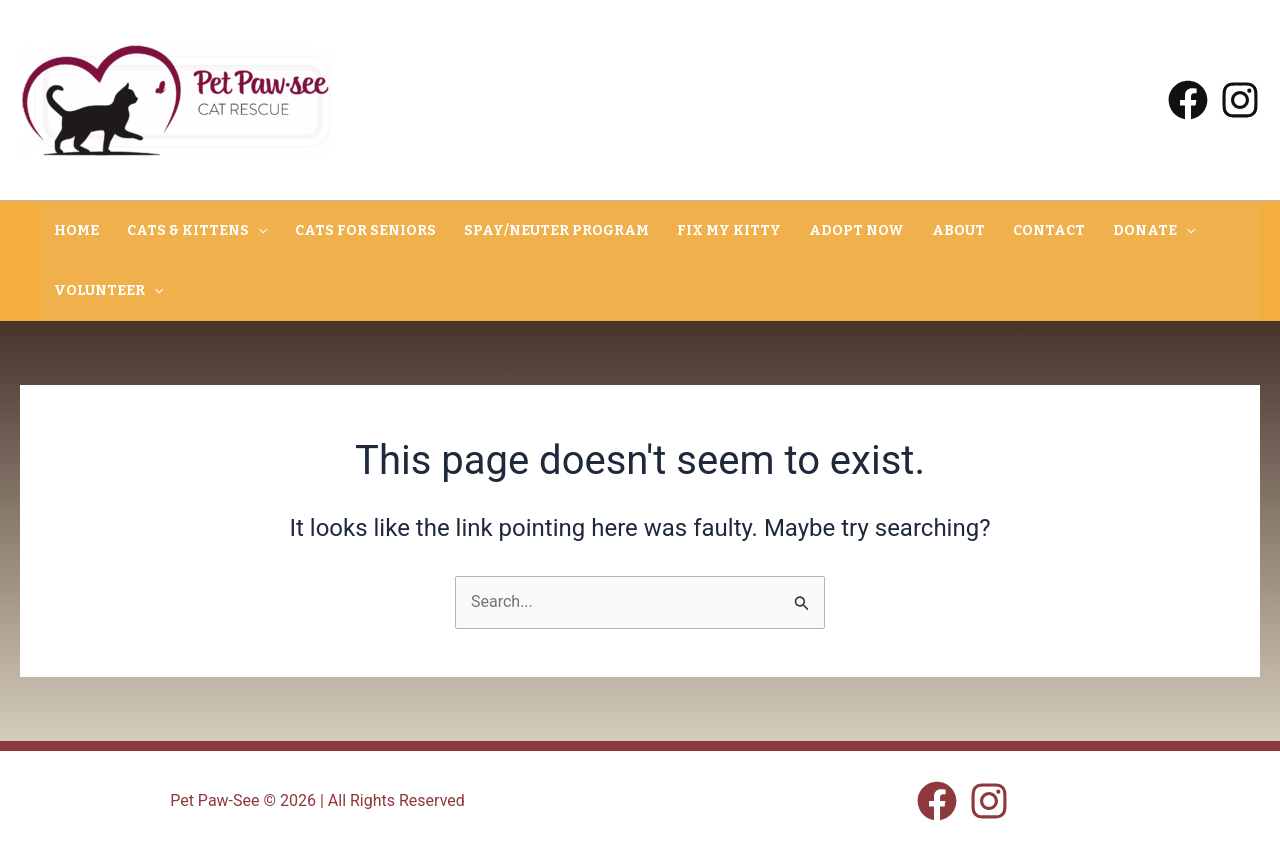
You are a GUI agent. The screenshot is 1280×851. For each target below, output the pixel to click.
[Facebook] (1188, 100)
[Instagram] (1240, 100)
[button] (258, 231)
